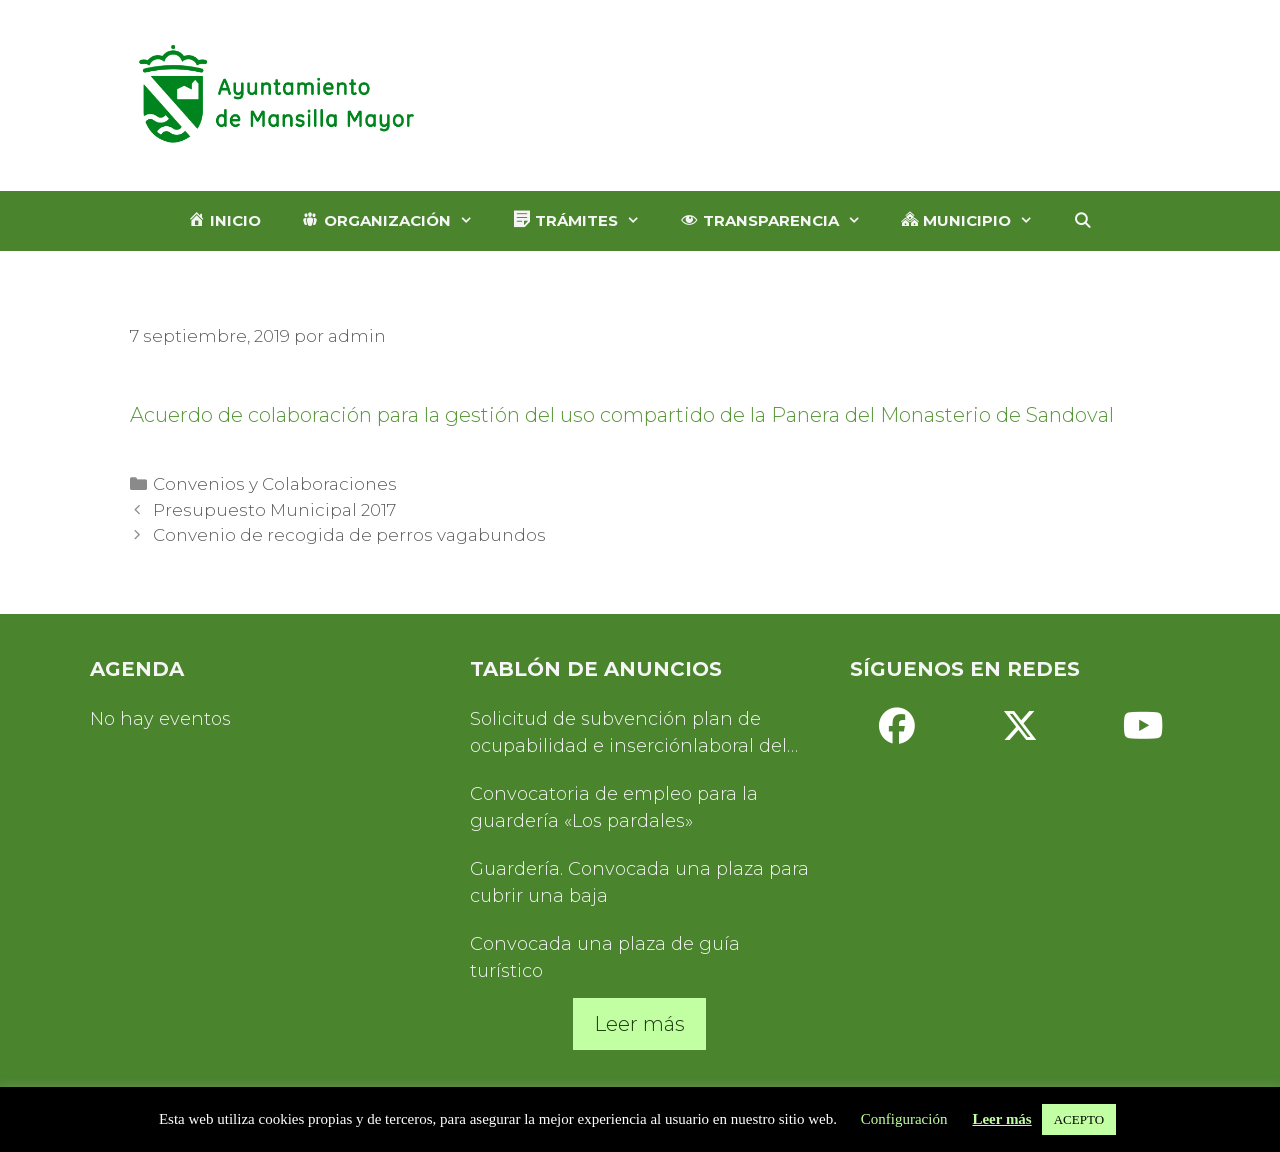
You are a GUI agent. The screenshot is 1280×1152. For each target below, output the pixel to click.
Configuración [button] (904, 1119)
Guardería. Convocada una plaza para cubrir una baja (639, 882)
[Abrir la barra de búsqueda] (1082, 221)
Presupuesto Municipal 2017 (274, 510)
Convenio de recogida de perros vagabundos (349, 535)
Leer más (639, 1024)
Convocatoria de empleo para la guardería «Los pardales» (614, 807)
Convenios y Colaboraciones (275, 484)
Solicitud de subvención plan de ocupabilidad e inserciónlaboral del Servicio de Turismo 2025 (628, 734)
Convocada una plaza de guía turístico (605, 957)
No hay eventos (160, 719)
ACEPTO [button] (1079, 1119)
